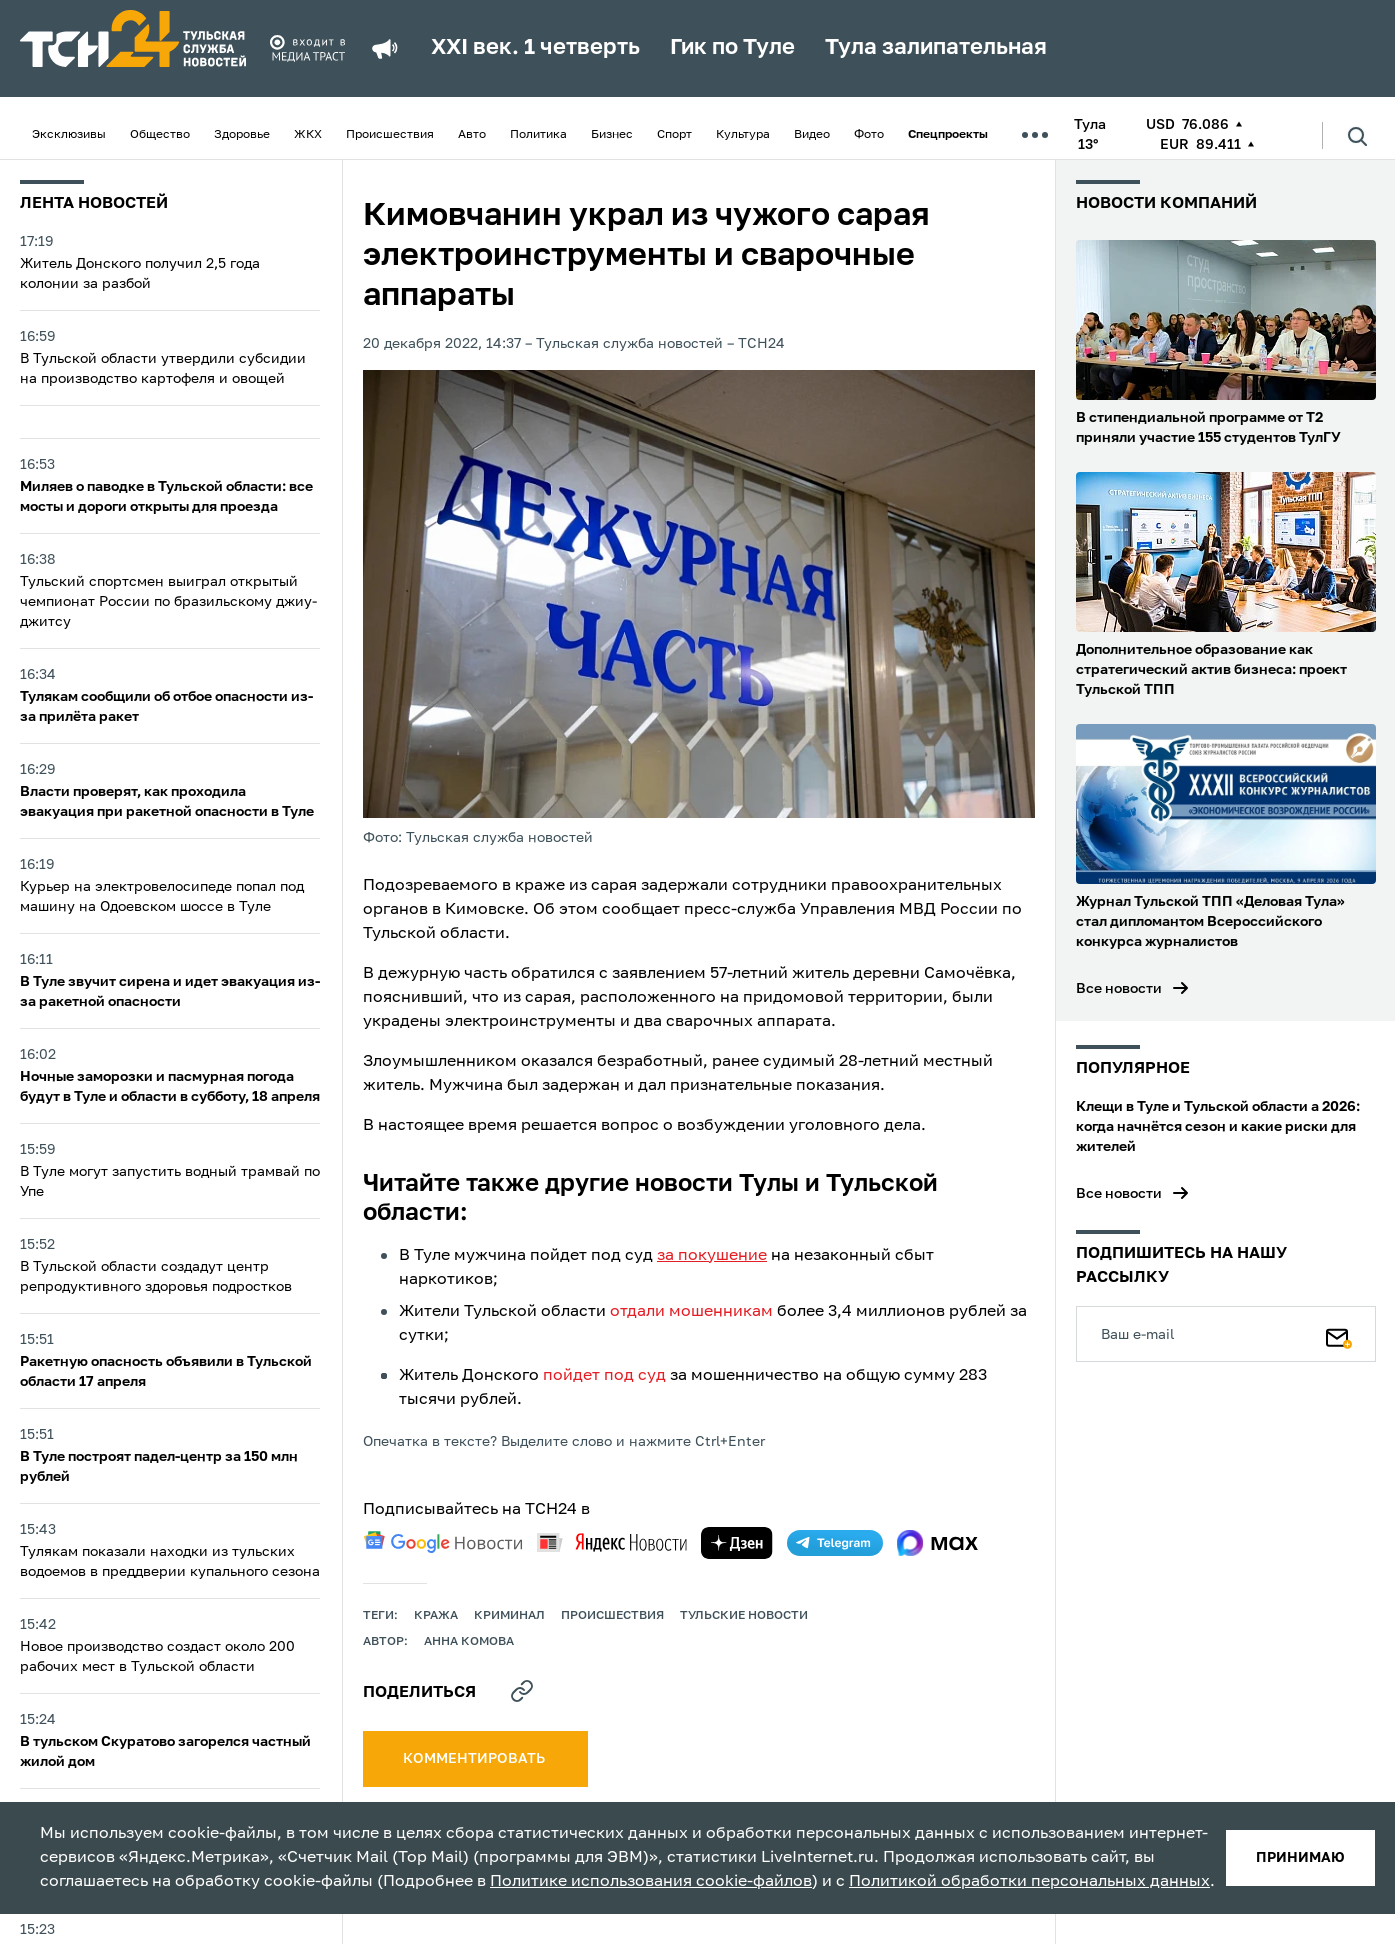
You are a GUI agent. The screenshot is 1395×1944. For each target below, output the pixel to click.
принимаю (1300, 1858)
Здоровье (242, 135)
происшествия (612, 1616)
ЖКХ (308, 135)
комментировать (475, 1759)
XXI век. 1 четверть (535, 48)
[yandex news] (612, 1542)
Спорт (674, 135)
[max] (937, 1543)
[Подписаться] (1339, 1334)
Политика (538, 135)
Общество (160, 135)
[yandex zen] (737, 1543)
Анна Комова (469, 1642)
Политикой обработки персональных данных (1029, 1882)
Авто (472, 135)
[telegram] (835, 1543)
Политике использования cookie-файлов (651, 1882)
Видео (812, 135)
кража (436, 1616)
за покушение (712, 1256)
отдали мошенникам (691, 1312)
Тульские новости (744, 1616)
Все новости (1119, 989)
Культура (743, 135)
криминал (509, 1616)
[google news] (443, 1542)
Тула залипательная (936, 48)
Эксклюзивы (69, 135)
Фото (869, 135)
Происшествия (390, 135)
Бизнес (612, 135)
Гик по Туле (732, 48)
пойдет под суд (604, 1376)
